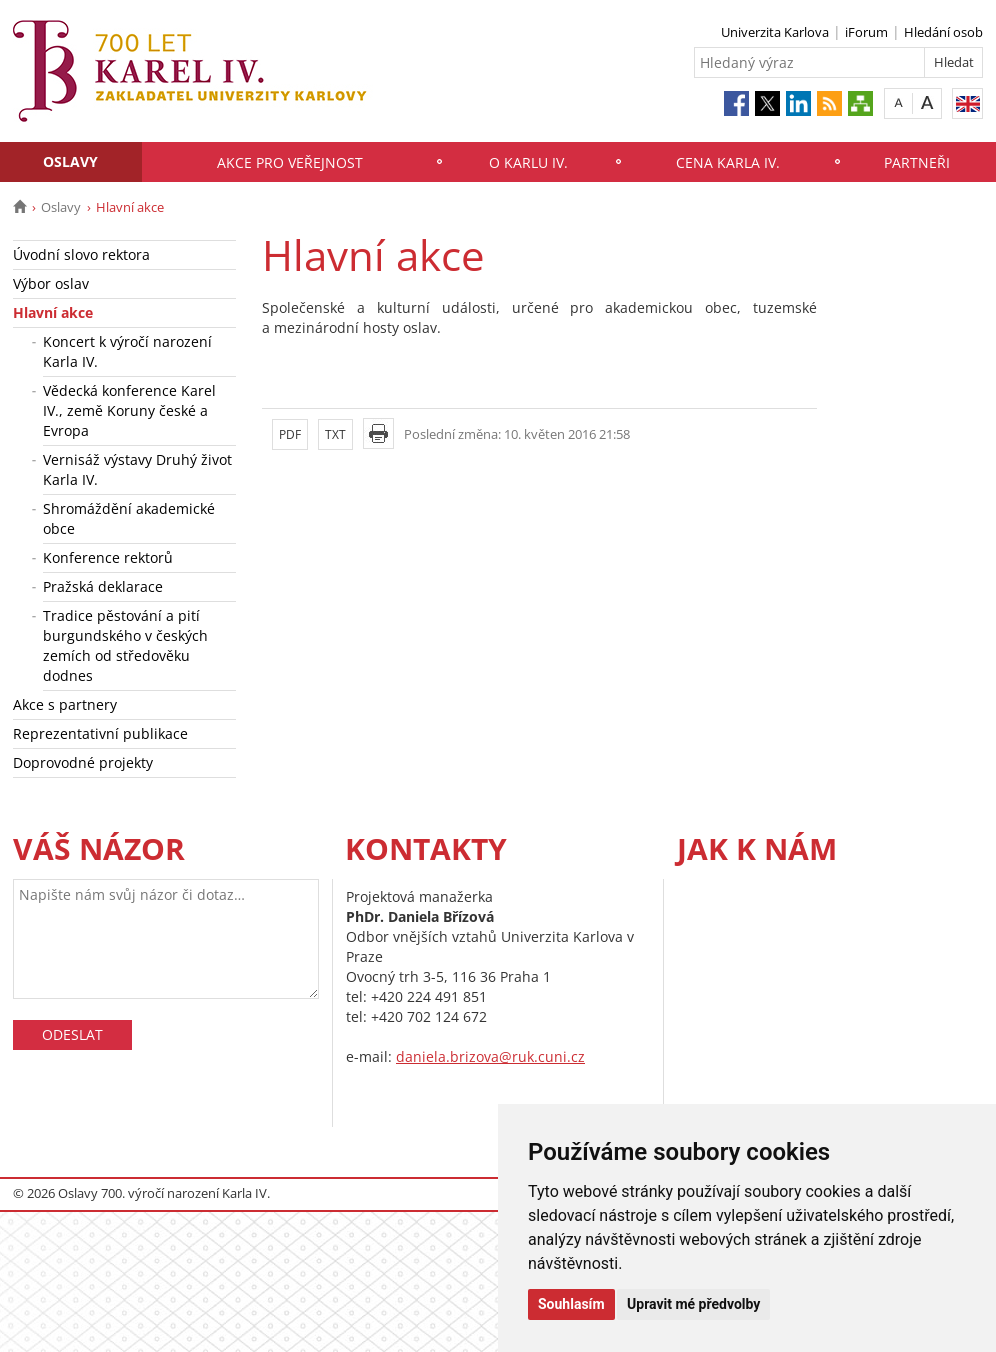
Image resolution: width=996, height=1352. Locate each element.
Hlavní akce (53, 312)
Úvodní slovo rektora (81, 254)
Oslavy (70, 161)
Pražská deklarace (103, 586)
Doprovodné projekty (83, 762)
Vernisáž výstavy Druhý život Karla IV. (137, 469)
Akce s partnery (65, 704)
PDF (290, 434)
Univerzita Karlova (775, 32)
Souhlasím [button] (571, 1304)
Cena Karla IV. (728, 162)
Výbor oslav (51, 283)
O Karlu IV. (528, 162)
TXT (335, 434)
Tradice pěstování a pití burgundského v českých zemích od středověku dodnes (125, 645)
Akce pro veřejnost (290, 162)
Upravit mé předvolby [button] (693, 1304)
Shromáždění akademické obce (129, 518)
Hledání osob (943, 32)
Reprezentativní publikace (100, 733)
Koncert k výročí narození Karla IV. (127, 351)
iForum (866, 32)
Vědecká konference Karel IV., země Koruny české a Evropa (129, 410)
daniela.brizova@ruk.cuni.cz (490, 1056)
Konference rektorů (108, 557)
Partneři (917, 162)
